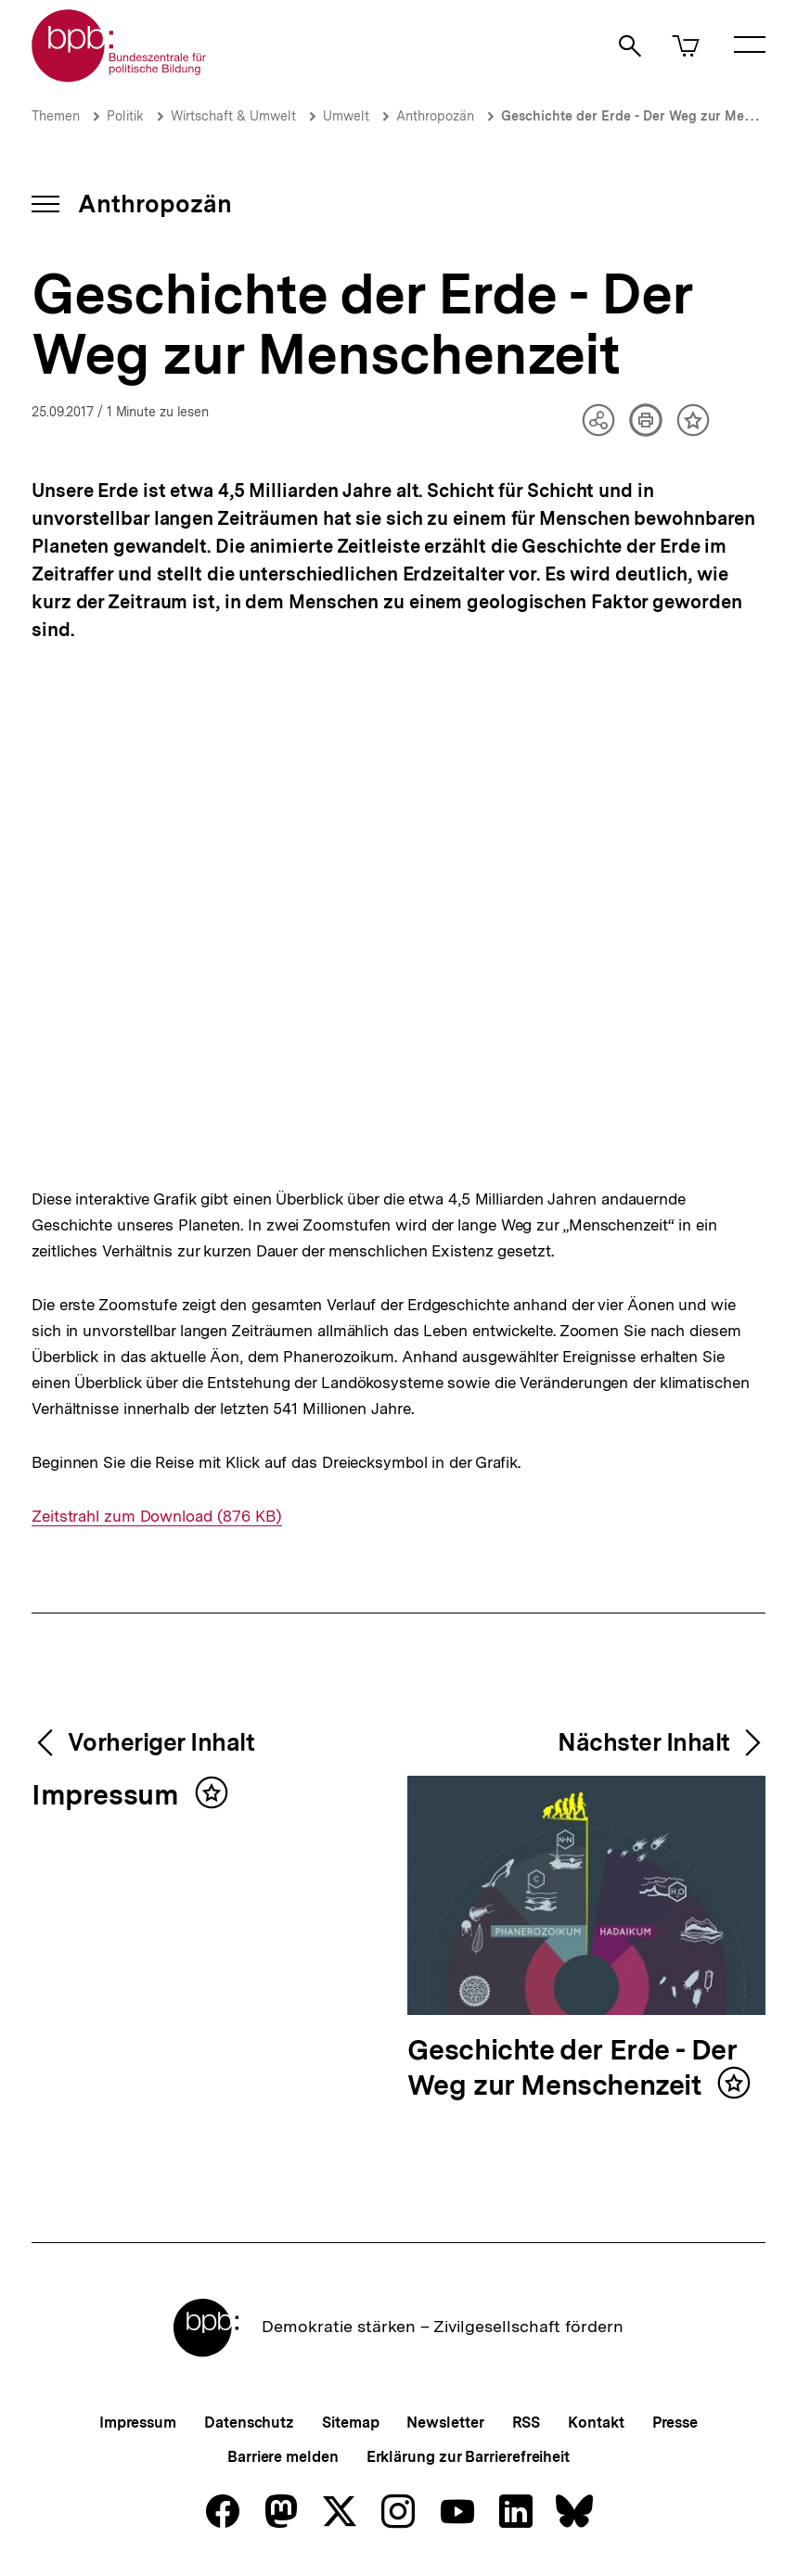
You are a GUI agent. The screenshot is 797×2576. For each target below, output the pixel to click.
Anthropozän (435, 115)
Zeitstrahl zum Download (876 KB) (157, 1516)
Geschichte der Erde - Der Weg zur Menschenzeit (572, 2068)
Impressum (109, 1796)
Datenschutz (249, 2422)
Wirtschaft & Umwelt (233, 115)
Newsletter (444, 2422)
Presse (675, 2422)
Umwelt (346, 115)
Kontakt (595, 2422)
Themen (56, 115)
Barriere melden (283, 2457)
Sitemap (350, 2422)
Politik (125, 115)
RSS (526, 2422)
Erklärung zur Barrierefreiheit (468, 2457)
